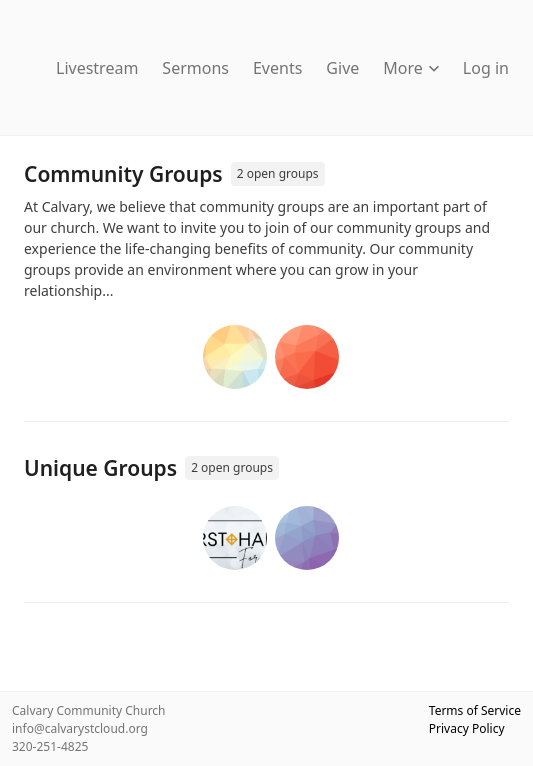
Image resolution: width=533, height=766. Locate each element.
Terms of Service (475, 710)
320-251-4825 (50, 746)
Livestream (97, 68)
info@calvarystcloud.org (80, 728)
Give (342, 68)
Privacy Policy (467, 728)
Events (277, 68)
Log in (486, 68)
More (411, 68)
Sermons (195, 68)
